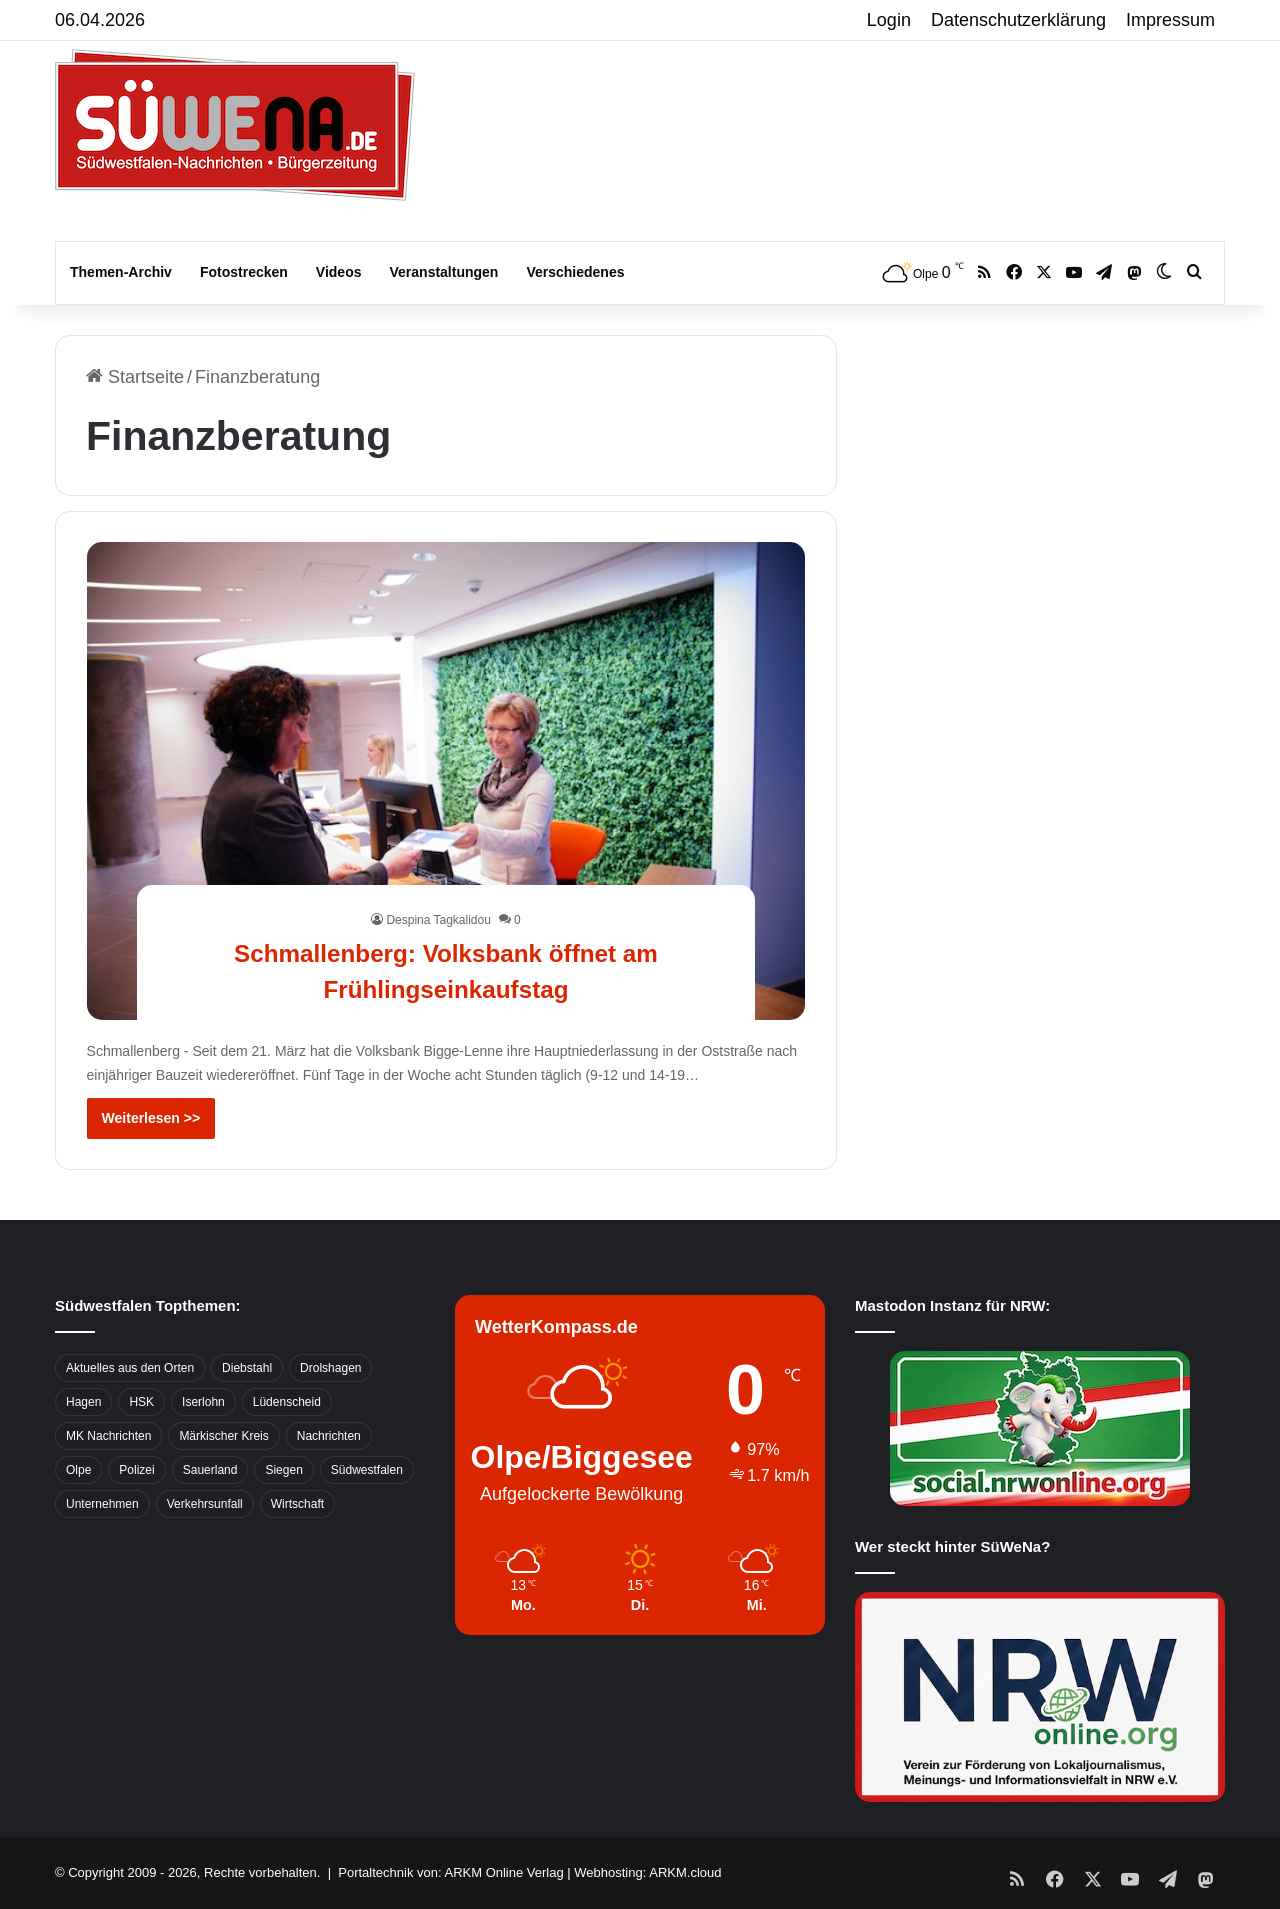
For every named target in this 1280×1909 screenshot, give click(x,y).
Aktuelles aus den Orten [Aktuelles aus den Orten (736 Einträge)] (130, 1368)
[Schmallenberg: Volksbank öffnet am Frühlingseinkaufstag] (446, 781)
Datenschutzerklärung (1018, 20)
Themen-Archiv (121, 272)
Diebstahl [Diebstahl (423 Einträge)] (247, 1368)
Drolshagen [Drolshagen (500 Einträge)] (330, 1368)
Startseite (135, 377)
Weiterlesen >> (151, 1118)
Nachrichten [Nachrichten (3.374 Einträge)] (329, 1436)
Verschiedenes (575, 272)
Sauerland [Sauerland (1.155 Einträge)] (210, 1470)
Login (889, 20)
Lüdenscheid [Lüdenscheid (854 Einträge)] (287, 1402)
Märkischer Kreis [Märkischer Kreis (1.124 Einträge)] (223, 1436)
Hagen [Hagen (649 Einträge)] (83, 1402)
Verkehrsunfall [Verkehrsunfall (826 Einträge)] (205, 1504)
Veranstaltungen (444, 272)
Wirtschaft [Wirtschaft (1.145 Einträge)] (297, 1504)
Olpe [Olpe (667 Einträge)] (78, 1470)
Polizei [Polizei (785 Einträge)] (136, 1470)
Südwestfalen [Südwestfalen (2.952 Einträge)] (367, 1470)
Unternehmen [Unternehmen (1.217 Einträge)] (102, 1504)
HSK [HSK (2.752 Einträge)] (141, 1402)
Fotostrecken (244, 272)
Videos (339, 272)
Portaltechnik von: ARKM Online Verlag (450, 1872)
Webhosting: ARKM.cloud (647, 1872)
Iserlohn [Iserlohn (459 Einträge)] (203, 1402)
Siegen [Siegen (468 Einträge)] (283, 1470)
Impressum (1170, 20)
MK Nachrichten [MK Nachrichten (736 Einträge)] (108, 1436)
